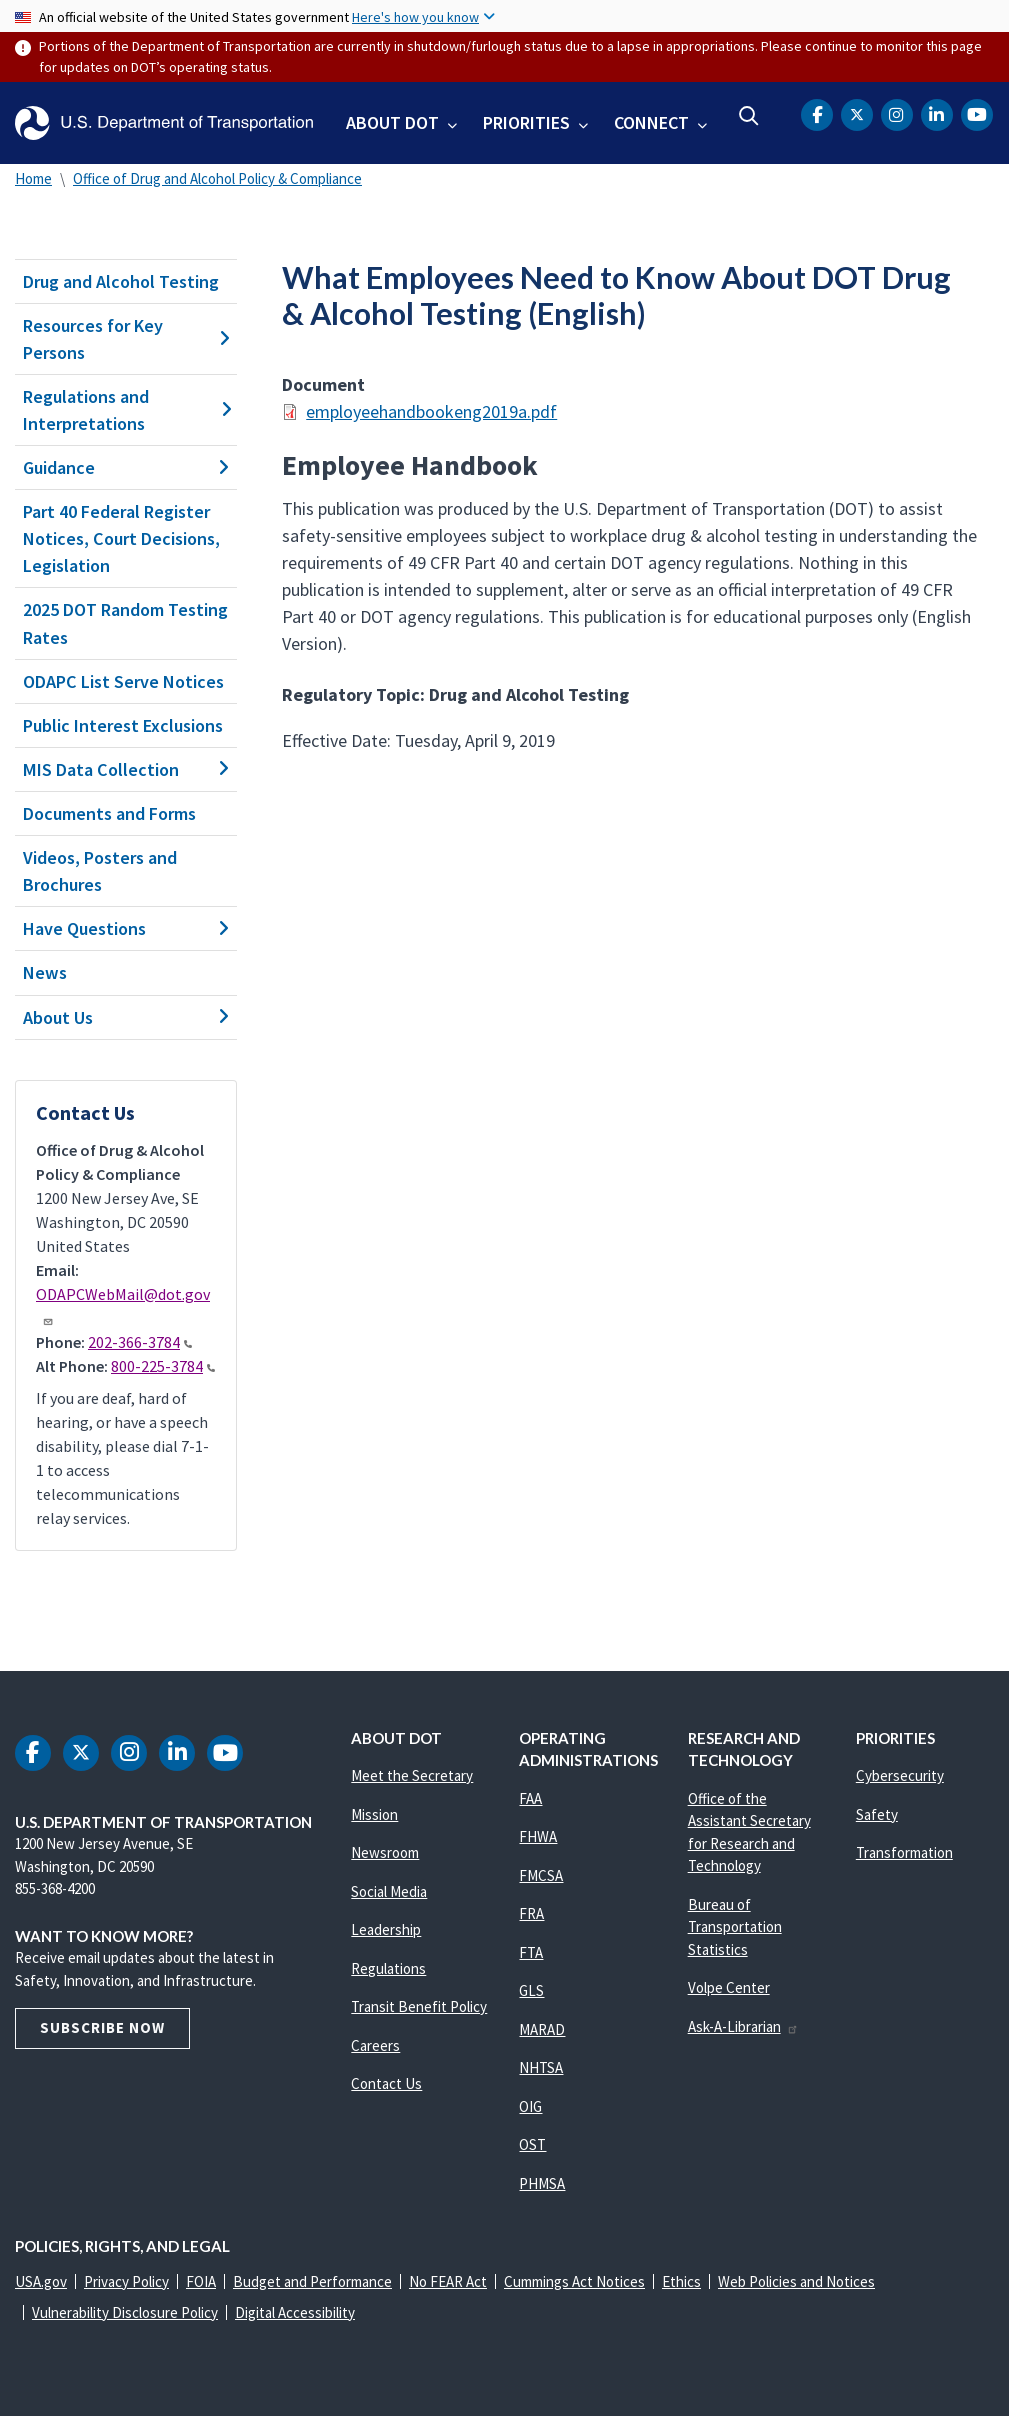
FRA (531, 1913)
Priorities (526, 122)
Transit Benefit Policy (419, 2006)
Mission (374, 1814)
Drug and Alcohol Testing (121, 281)
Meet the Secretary (412, 1775)
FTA (531, 1952)
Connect (651, 122)
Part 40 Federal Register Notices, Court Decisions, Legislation (121, 538)
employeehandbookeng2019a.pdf (431, 411)
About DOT (392, 122)
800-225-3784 (163, 1366)
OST (532, 2144)
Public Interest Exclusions (123, 725)
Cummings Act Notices (574, 2281)
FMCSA (541, 1875)
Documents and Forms (109, 813)
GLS (531, 1990)
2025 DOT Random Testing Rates (125, 623)
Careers (375, 2045)
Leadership (386, 1929)
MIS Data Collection (126, 769)
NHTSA (541, 2067)
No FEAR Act (448, 2281)
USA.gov (41, 2281)
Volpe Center (729, 1987)
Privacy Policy (126, 2281)
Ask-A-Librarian (743, 2026)
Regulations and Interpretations (126, 410)
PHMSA (542, 2183)
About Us (126, 1017)
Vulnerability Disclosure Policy (125, 2312)
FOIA (201, 2281)
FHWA (538, 1836)
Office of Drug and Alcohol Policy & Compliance (217, 178)
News (45, 972)
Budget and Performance (312, 2281)
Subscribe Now (102, 2027)
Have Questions (126, 928)
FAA (530, 1798)
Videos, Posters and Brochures (100, 871)
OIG (530, 2106)
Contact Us (386, 2083)
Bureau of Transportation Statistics (735, 1927)
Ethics (681, 2281)
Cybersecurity (900, 1775)
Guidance (126, 467)
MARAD (542, 2029)
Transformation (904, 1852)
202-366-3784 (140, 1342)
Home (33, 178)
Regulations (388, 1968)
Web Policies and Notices (796, 2281)
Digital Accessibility (295, 2312)
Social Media (389, 1891)
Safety (877, 1814)
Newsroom (385, 1852)
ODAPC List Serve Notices (123, 681)
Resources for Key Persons (126, 339)
